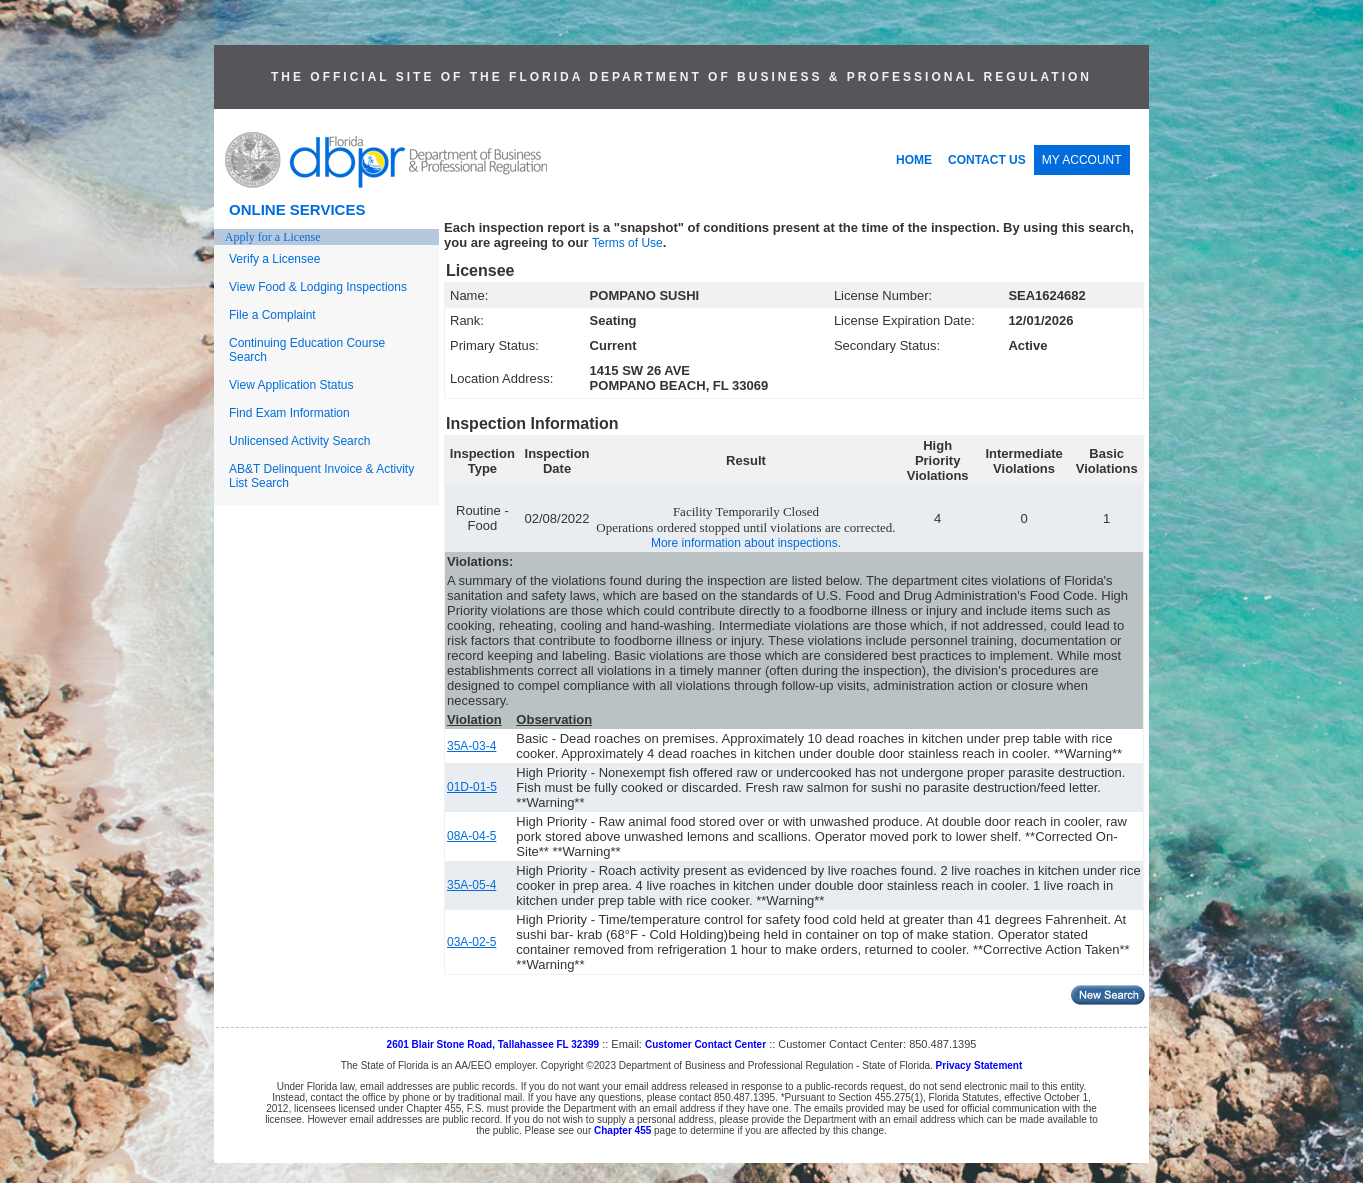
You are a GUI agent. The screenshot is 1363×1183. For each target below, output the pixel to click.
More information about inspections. (746, 543)
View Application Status (291, 385)
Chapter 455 (622, 1130)
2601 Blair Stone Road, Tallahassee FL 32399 (493, 1044)
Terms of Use (627, 243)
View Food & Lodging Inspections (318, 287)
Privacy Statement (979, 1065)
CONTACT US (987, 160)
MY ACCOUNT (1082, 160)
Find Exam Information (289, 413)
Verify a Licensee (274, 259)
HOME (914, 160)
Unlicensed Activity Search (299, 441)
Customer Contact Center (705, 1044)
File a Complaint (272, 315)
